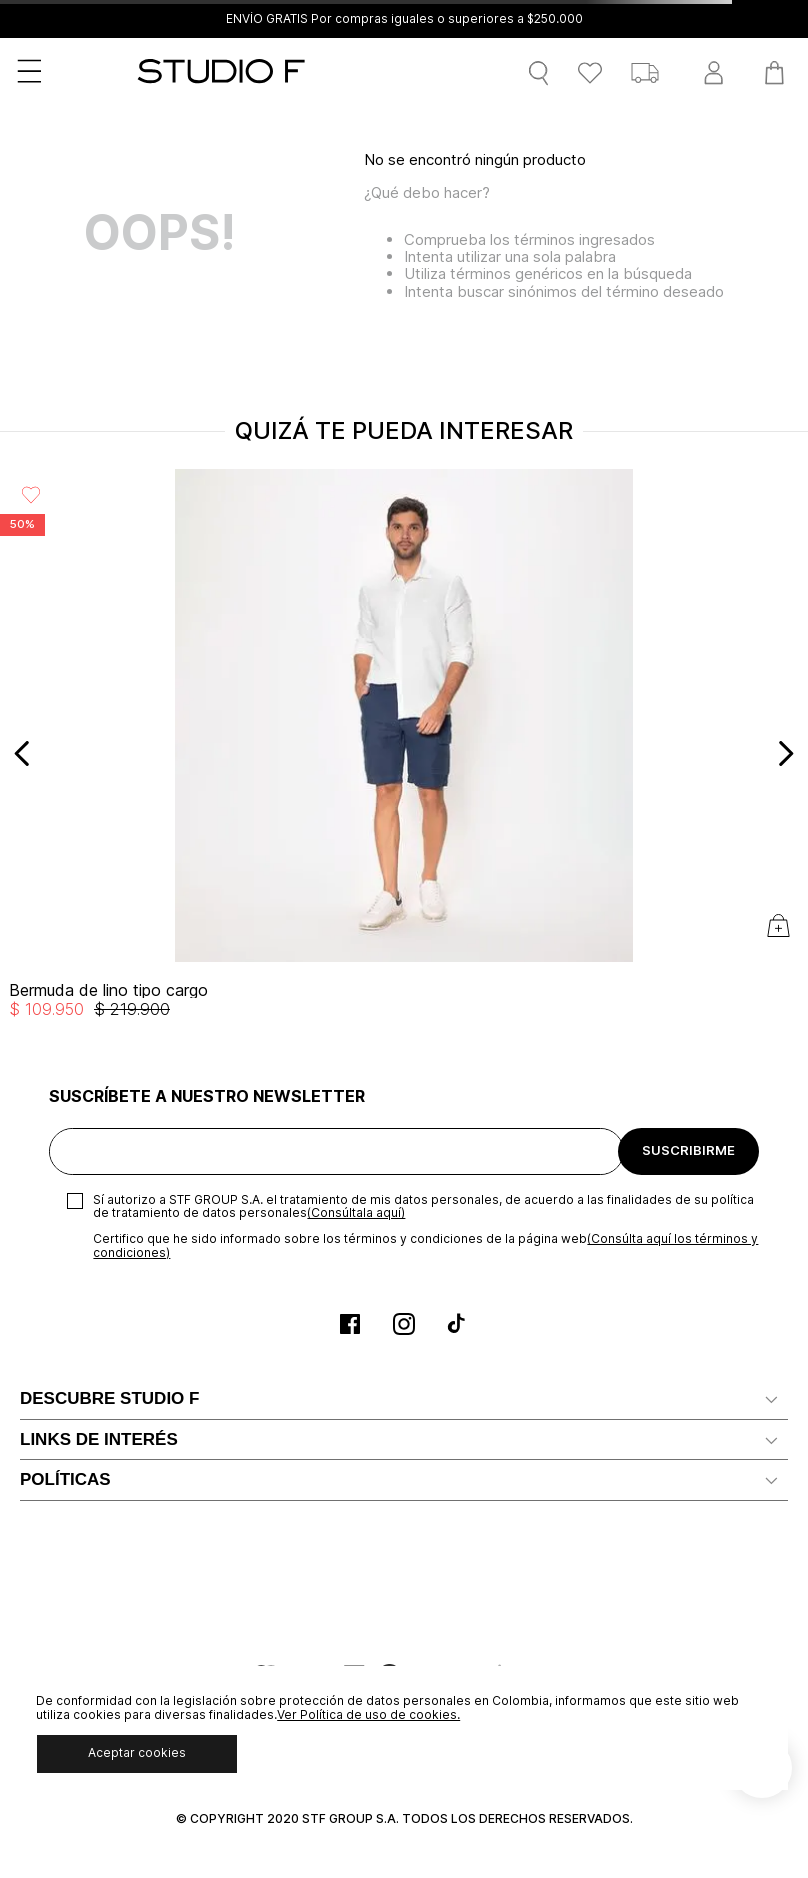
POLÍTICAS (65, 1479)
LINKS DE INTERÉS (99, 1439)
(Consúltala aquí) (356, 1212)
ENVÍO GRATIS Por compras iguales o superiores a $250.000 (404, 19)
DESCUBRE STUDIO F (109, 1398)
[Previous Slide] (22, 753)
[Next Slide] (785, 753)
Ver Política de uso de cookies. (368, 1714)
